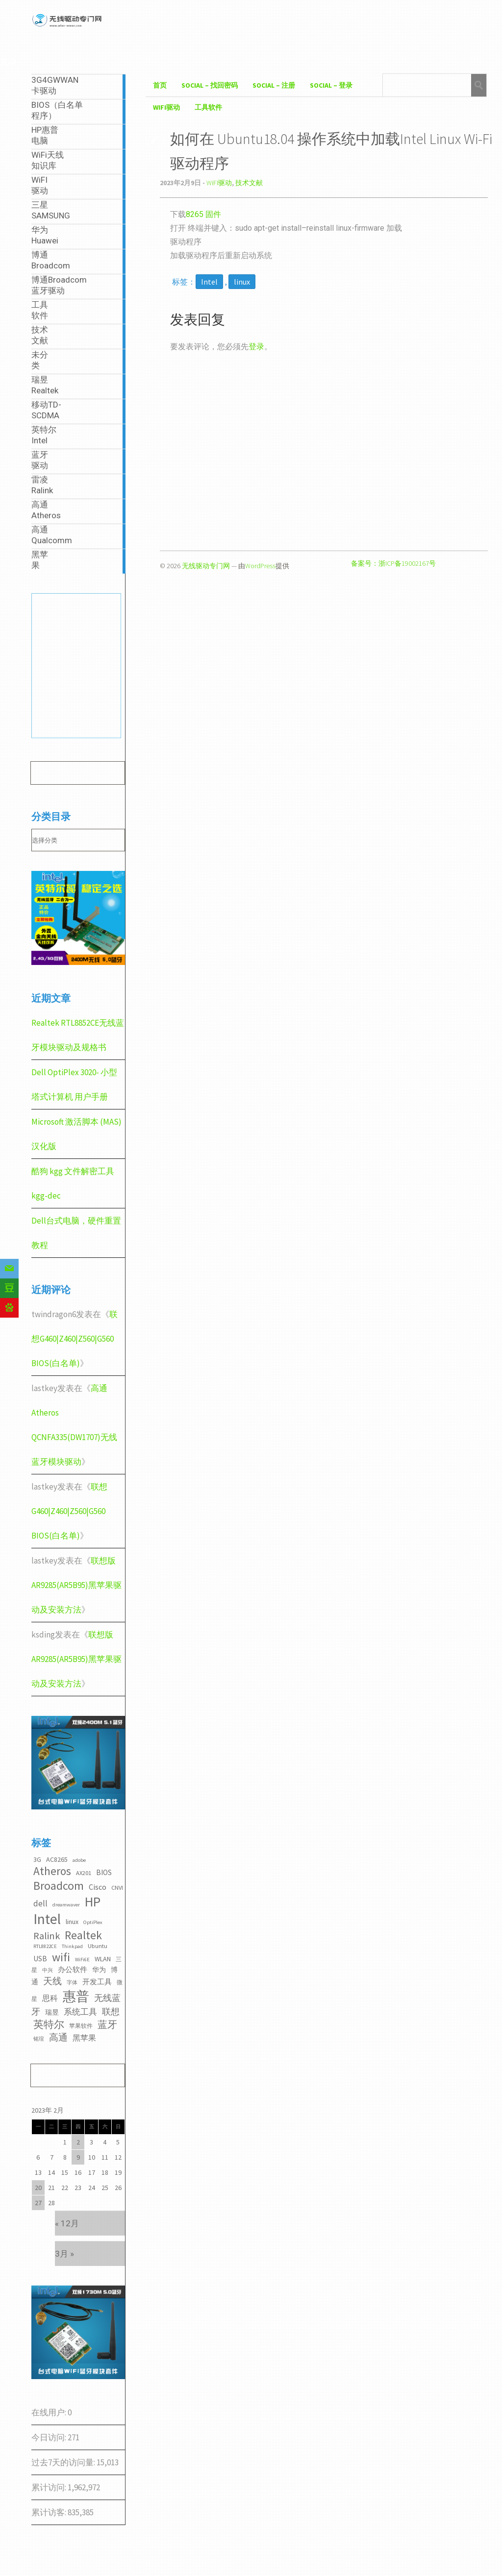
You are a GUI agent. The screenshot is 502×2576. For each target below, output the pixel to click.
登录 (256, 346)
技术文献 (249, 182)
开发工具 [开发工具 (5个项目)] (97, 1981)
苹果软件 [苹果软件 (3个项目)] (81, 2025)
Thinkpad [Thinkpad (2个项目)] (72, 1946)
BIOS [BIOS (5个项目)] (104, 1872)
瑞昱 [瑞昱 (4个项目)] (52, 2012)
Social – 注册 (273, 85)
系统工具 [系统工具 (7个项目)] (80, 2011)
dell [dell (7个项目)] (40, 1903)
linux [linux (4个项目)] (72, 1921)
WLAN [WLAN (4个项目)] (103, 1958)
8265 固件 (203, 214)
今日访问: (49, 2437)
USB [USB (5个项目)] (40, 1958)
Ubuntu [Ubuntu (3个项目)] (97, 1946)
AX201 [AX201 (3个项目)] (83, 1873)
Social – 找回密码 (209, 85)
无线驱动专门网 (206, 565)
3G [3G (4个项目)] (37, 1859)
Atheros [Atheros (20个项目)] (52, 1871)
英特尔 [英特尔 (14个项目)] (48, 2024)
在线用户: (49, 2412)
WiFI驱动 (166, 107)
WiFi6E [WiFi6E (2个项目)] (82, 1959)
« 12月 (67, 2223)
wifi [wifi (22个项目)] (61, 1957)
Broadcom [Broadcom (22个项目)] (58, 1885)
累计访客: (49, 2512)
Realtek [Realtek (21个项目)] (83, 1935)
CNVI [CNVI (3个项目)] (117, 1887)
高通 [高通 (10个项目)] (58, 2037)
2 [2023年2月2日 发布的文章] (78, 2142)
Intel (209, 282)
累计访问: (49, 2487)
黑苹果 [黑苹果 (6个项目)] (84, 2038)
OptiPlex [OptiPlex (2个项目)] (92, 1922)
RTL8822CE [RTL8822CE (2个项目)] (45, 1946)
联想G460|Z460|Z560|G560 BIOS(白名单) (74, 1339)
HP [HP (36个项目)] (92, 1901)
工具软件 (208, 107)
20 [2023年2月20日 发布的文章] (38, 2187)
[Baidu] (9, 1308)
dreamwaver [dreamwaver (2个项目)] (66, 1905)
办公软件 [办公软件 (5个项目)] (72, 1969)
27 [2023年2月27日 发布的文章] (38, 2202)
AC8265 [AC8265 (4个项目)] (57, 1859)
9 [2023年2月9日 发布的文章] (78, 2157)
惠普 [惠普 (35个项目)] (76, 1996)
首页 (160, 85)
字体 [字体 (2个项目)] (72, 1982)
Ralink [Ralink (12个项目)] (46, 1935)
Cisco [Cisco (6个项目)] (97, 1887)
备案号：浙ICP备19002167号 (393, 563)
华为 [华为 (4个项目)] (99, 1969)
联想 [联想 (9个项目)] (111, 2011)
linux (242, 282)
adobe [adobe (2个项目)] (79, 1860)
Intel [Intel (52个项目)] (47, 1919)
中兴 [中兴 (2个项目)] (47, 1970)
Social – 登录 (331, 85)
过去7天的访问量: (64, 2462)
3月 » (64, 2254)
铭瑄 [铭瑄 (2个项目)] (38, 2039)
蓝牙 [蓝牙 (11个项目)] (107, 2024)
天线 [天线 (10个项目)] (52, 1981)
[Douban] (9, 1288)
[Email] (9, 1268)
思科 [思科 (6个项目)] (50, 1998)
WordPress (260, 565)
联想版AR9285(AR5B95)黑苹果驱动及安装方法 (76, 1585)
